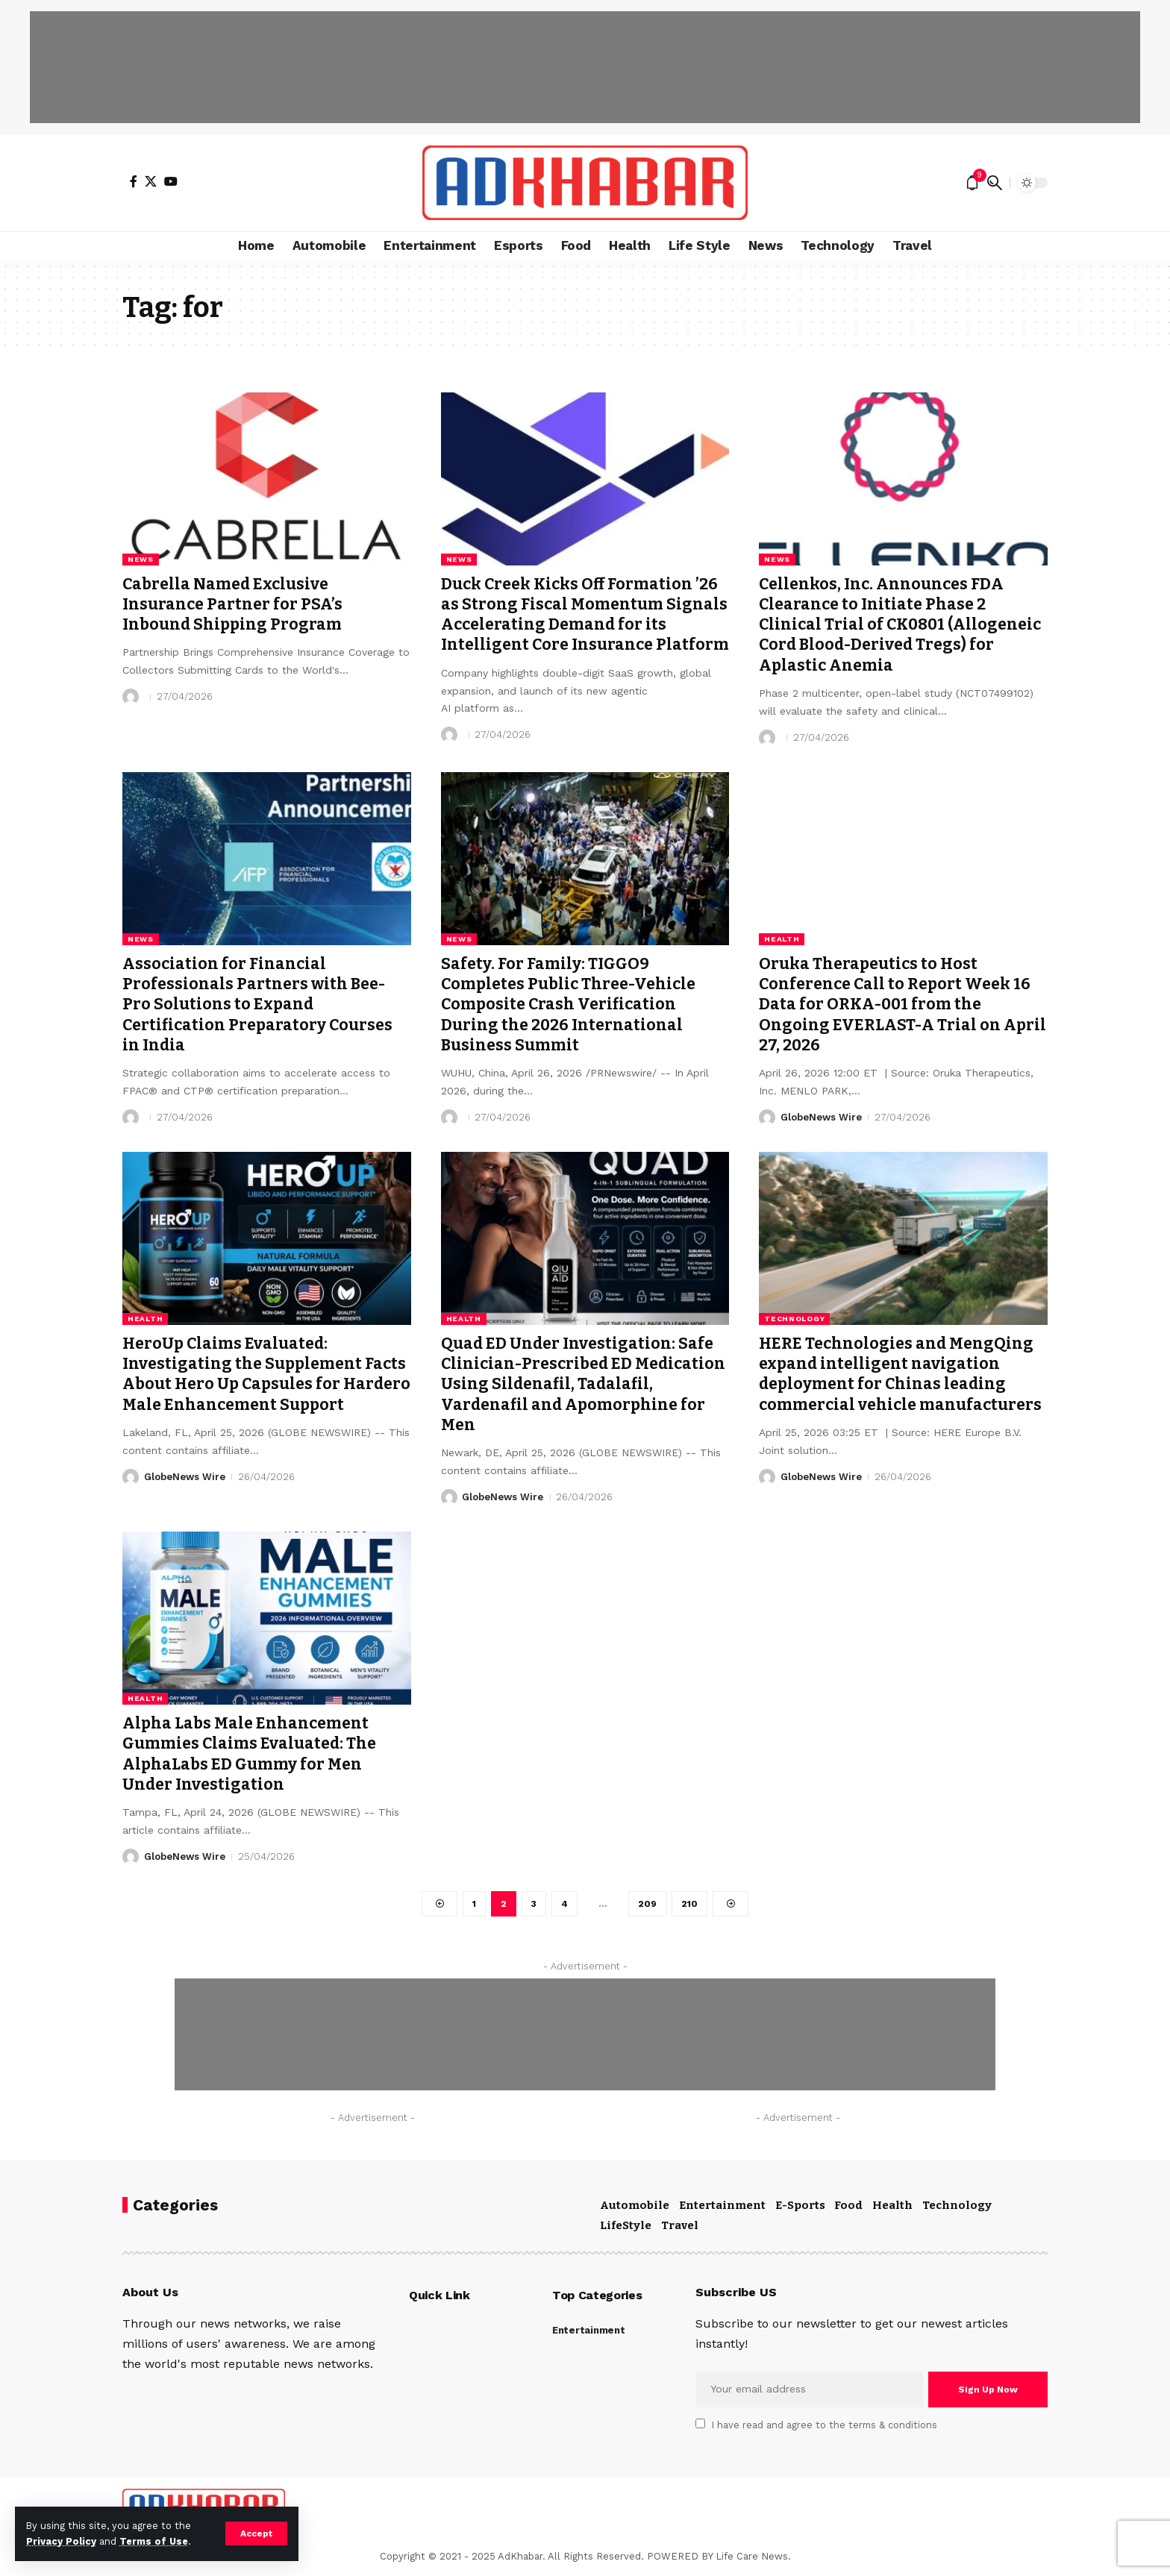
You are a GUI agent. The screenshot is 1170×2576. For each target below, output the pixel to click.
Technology (794, 1318)
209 (647, 1904)
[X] (150, 181)
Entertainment (722, 2205)
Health (781, 939)
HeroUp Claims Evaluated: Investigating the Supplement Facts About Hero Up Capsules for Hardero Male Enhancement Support (266, 1374)
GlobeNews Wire (821, 1117)
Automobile (634, 2205)
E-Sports (800, 2205)
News (141, 559)
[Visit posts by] (130, 697)
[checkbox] (700, 2423)
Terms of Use (153, 2541)
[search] (994, 182)
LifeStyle (625, 2225)
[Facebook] (133, 181)
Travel (679, 2225)
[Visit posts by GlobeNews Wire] (767, 1117)
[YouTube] (170, 181)
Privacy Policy (61, 2541)
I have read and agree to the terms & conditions (824, 2425)
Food (848, 2205)
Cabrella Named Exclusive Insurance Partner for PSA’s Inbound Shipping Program (232, 604)
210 (689, 1904)
